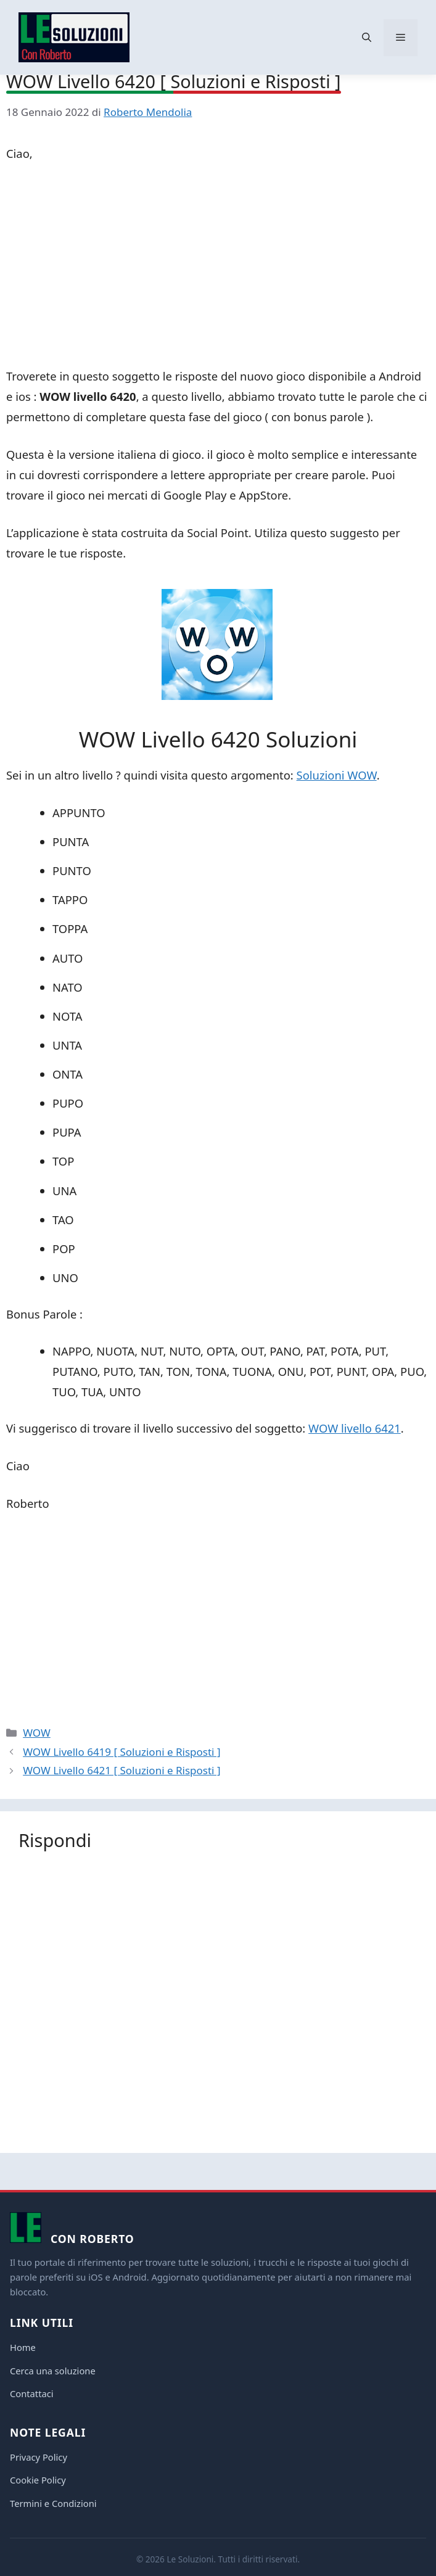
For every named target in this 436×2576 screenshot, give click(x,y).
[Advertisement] (218, 267)
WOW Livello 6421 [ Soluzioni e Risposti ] (121, 1770)
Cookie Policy (38, 2480)
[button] (367, 37)
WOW (37, 1733)
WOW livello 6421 (354, 1428)
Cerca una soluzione (53, 2370)
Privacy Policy (38, 2457)
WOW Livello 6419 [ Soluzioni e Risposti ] (121, 1752)
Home (23, 2347)
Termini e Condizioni (53, 2503)
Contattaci (32, 2393)
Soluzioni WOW (337, 775)
